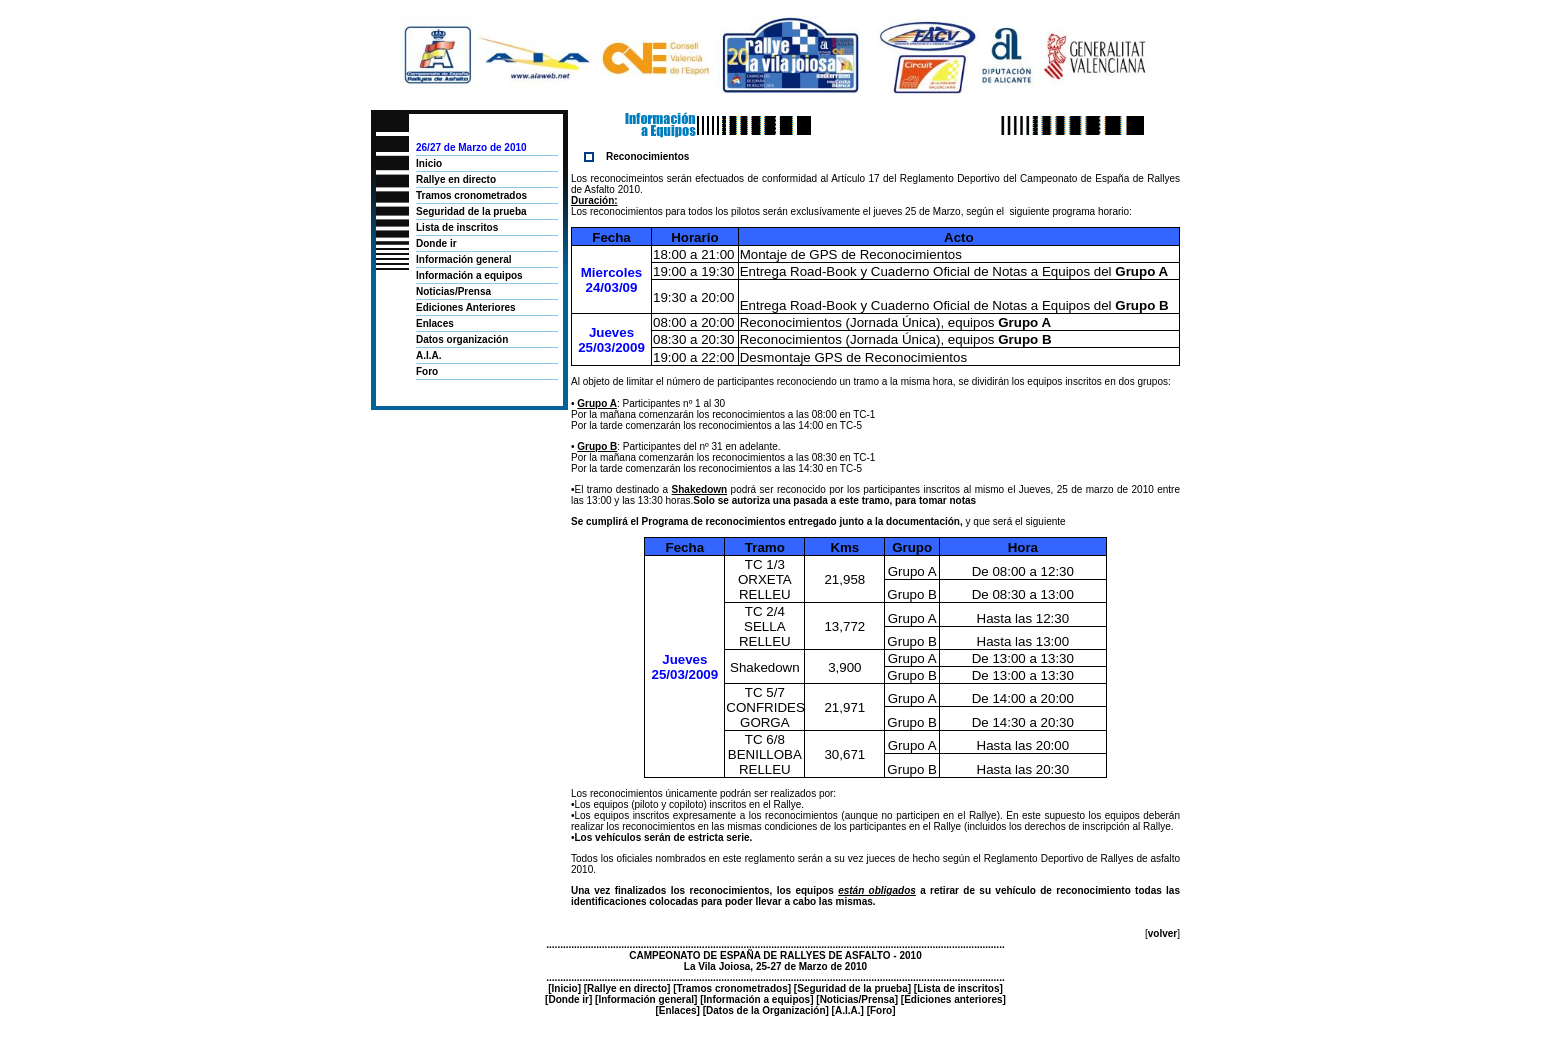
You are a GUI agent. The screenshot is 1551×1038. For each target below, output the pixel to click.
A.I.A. (429, 355)
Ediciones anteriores (953, 999)
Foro (427, 371)
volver (1162, 933)
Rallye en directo (456, 179)
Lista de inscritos (457, 227)
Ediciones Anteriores (466, 307)
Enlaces (435, 323)
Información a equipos (469, 275)
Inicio (429, 163)
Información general (464, 259)
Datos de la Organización (765, 1010)
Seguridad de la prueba (471, 211)
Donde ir (436, 243)
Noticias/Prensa (453, 291)
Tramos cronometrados (471, 195)
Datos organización (462, 339)
